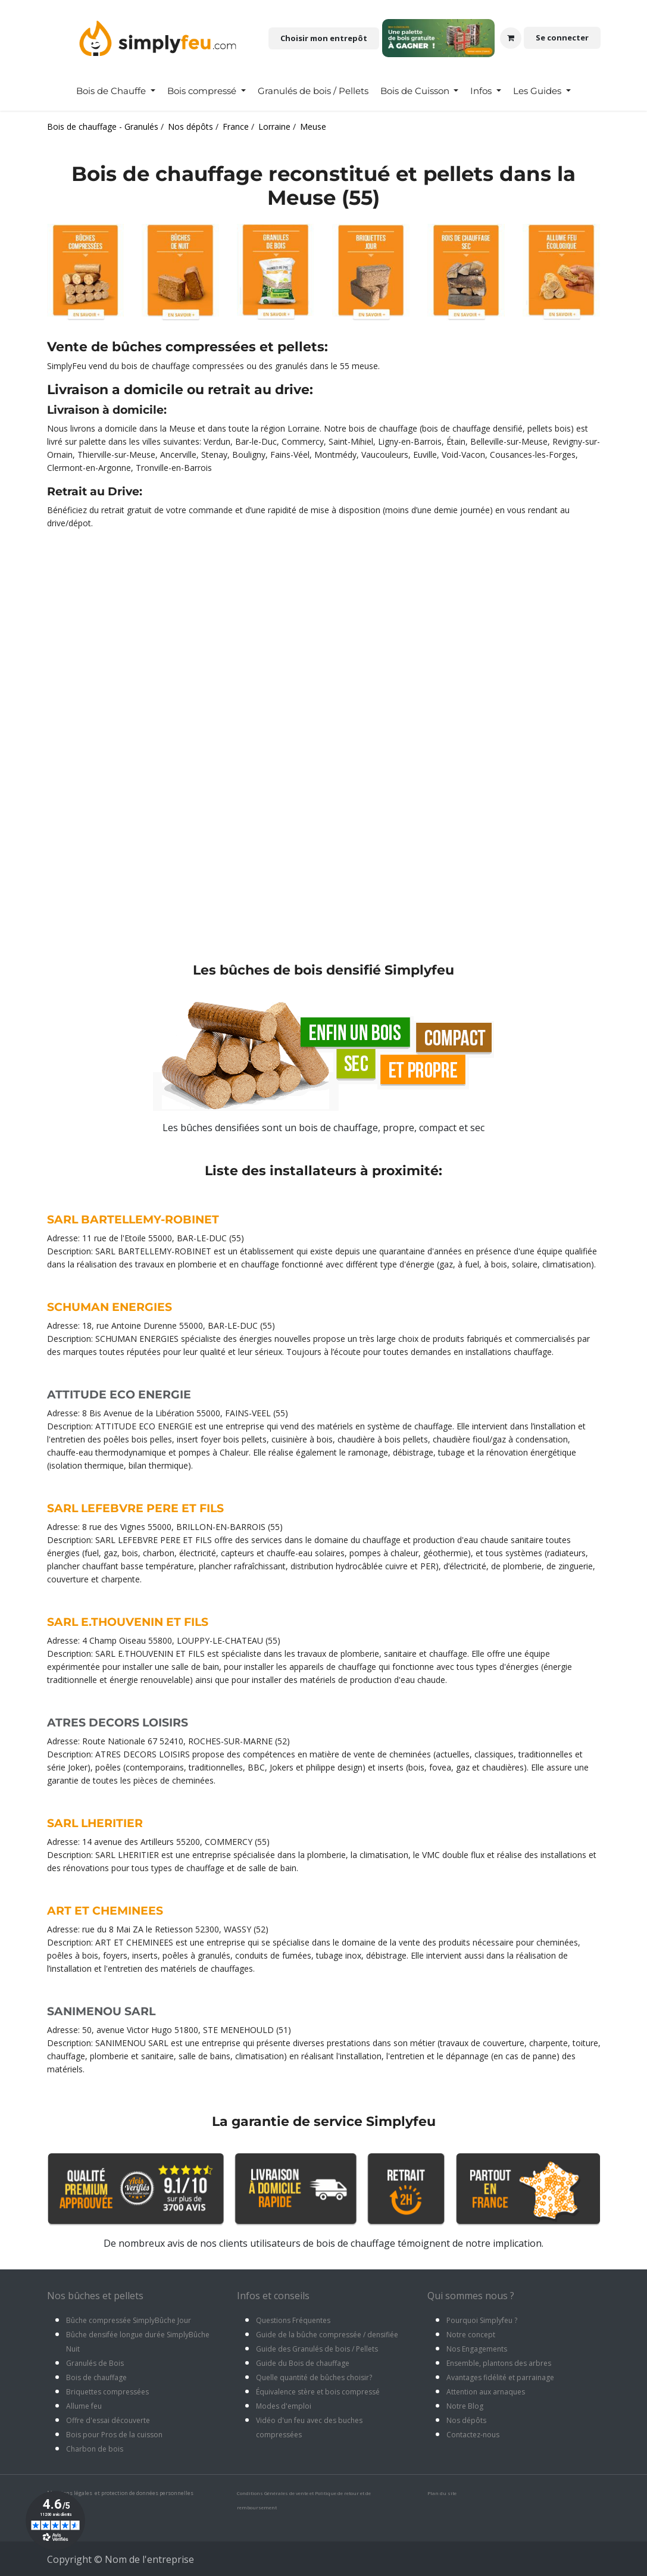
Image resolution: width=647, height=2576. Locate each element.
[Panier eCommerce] (510, 38)
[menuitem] (115, 91)
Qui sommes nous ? (470, 2295)
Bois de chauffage (96, 2377)
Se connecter (562, 37)
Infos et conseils (273, 2295)
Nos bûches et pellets (95, 2295)
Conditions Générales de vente (272, 2493)
